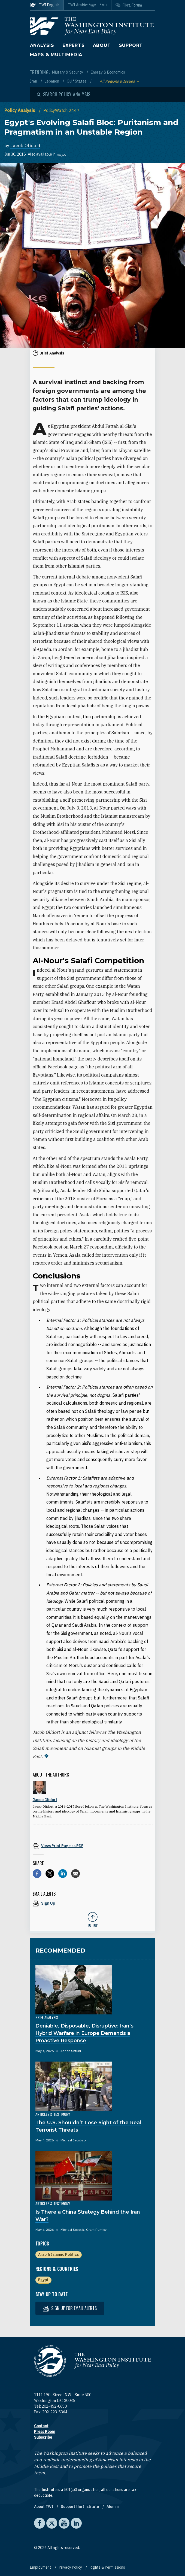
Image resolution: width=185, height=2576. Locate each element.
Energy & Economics (108, 72)
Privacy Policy (71, 2567)
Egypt (43, 2279)
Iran (34, 81)
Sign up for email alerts (70, 2308)
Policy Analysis (20, 110)
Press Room (44, 2431)
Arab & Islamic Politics (58, 2254)
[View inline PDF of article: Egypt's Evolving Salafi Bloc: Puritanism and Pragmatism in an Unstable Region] (93, 1845)
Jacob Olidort (25, 145)
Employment (41, 2567)
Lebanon (52, 81)
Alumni (113, 2506)
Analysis (42, 45)
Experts (73, 45)
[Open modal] (64, 94)
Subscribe (43, 2437)
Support (131, 45)
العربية (62, 154)
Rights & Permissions (107, 2567)
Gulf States (77, 81)
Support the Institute (80, 2506)
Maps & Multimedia (56, 54)
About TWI (44, 2506)
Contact (41, 2425)
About (102, 45)
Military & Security (68, 72)
